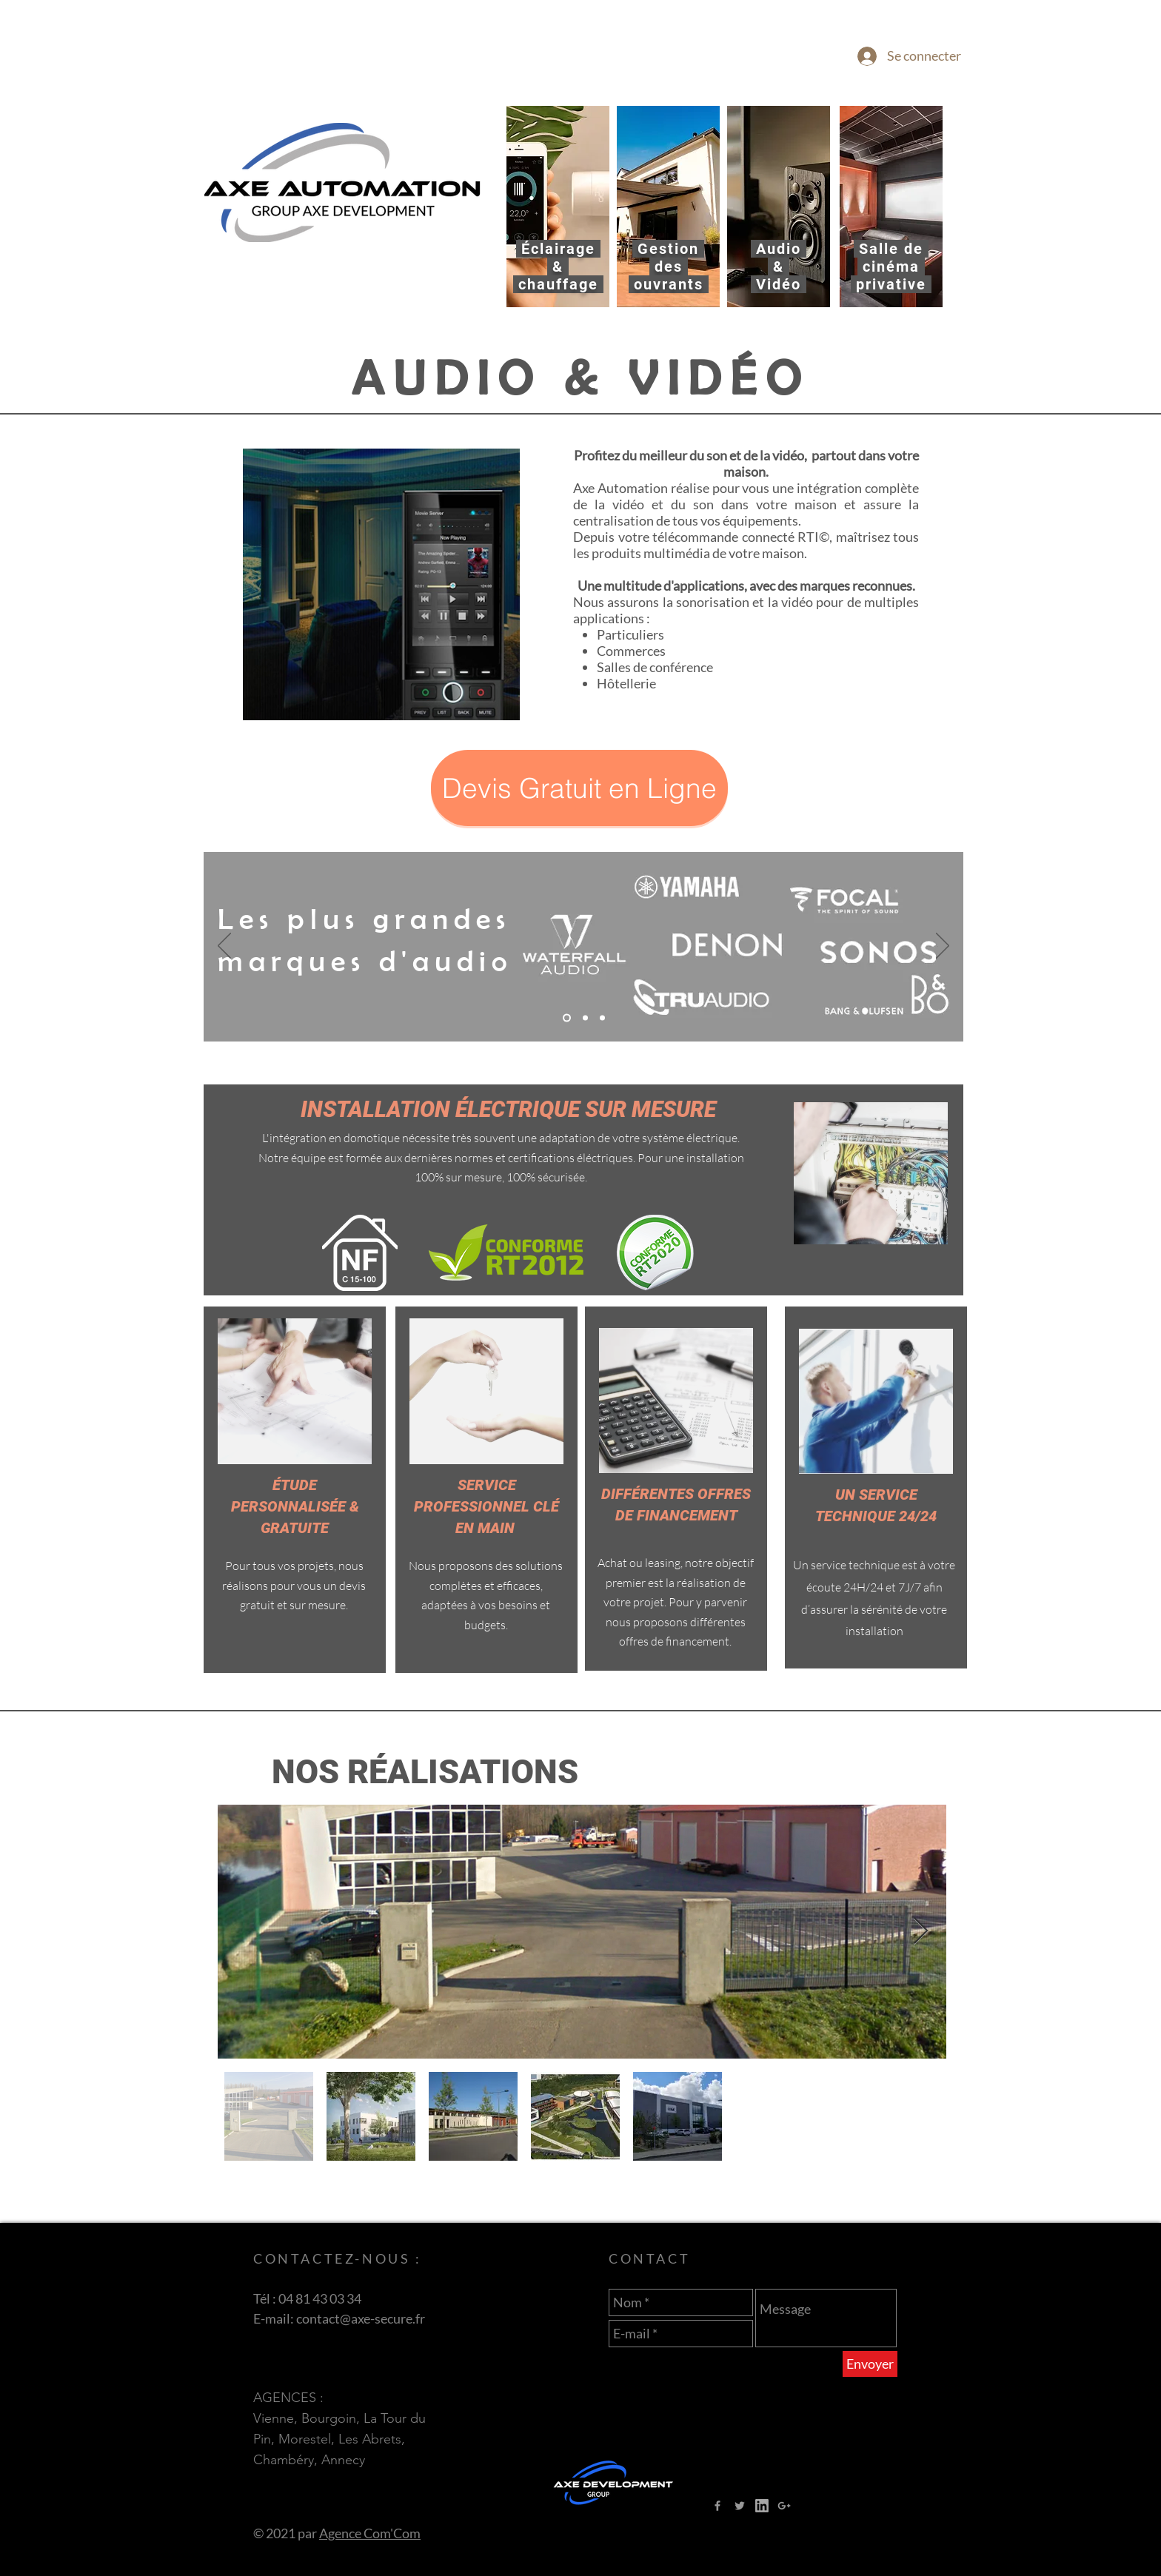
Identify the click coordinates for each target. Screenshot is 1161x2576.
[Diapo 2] (567, 1018)
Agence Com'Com (370, 2533)
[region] (557, 206)
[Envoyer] (870, 2364)
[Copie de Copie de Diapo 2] (602, 1018)
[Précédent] (224, 947)
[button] (579, 788)
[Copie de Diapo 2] (585, 1018)
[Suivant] (942, 947)
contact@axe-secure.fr (360, 2318)
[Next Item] (920, 1931)
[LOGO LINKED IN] (762, 2505)
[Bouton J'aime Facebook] (856, 2505)
